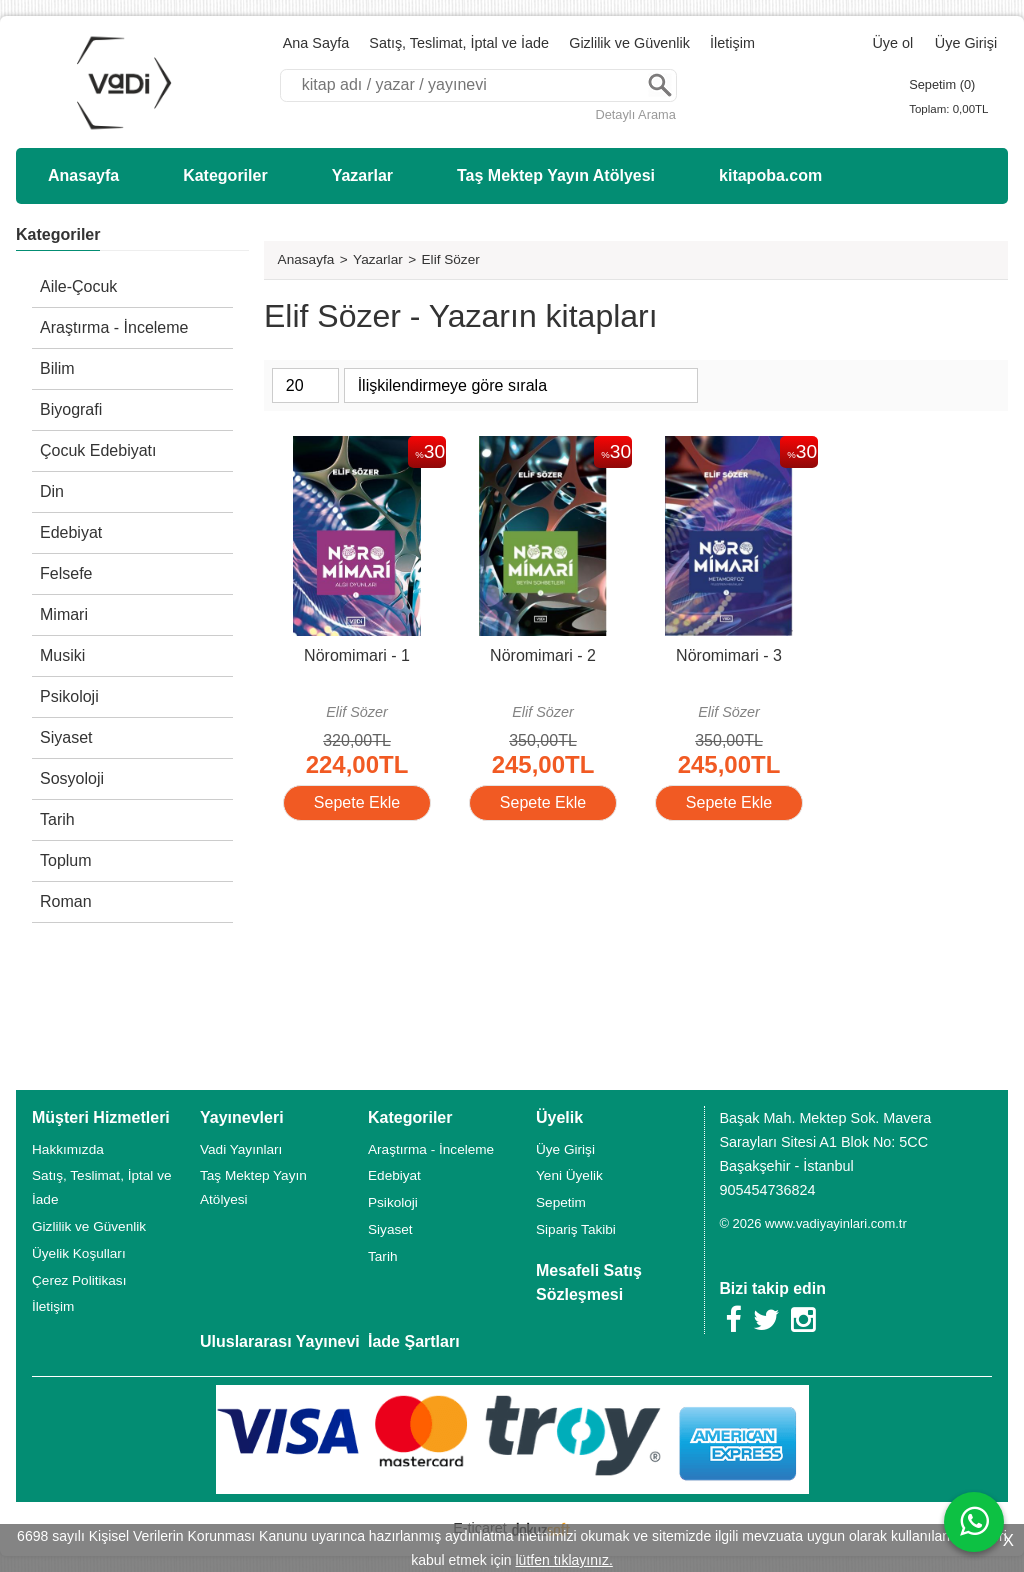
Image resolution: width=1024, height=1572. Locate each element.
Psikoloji (69, 696)
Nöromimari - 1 (357, 655)
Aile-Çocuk (78, 286)
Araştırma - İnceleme (114, 327)
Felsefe (66, 573)
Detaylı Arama (635, 114)
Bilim (57, 368)
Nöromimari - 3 (729, 655)
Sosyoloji (72, 778)
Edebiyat (71, 532)
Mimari (64, 614)
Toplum (66, 860)
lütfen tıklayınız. (564, 1560)
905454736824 (767, 1190)
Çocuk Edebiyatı (98, 450)
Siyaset (66, 737)
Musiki (62, 655)
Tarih (57, 819)
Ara (660, 85)
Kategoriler (58, 234)
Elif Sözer (357, 712)
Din (52, 491)
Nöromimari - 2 (543, 655)
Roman (66, 901)
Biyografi (71, 409)
